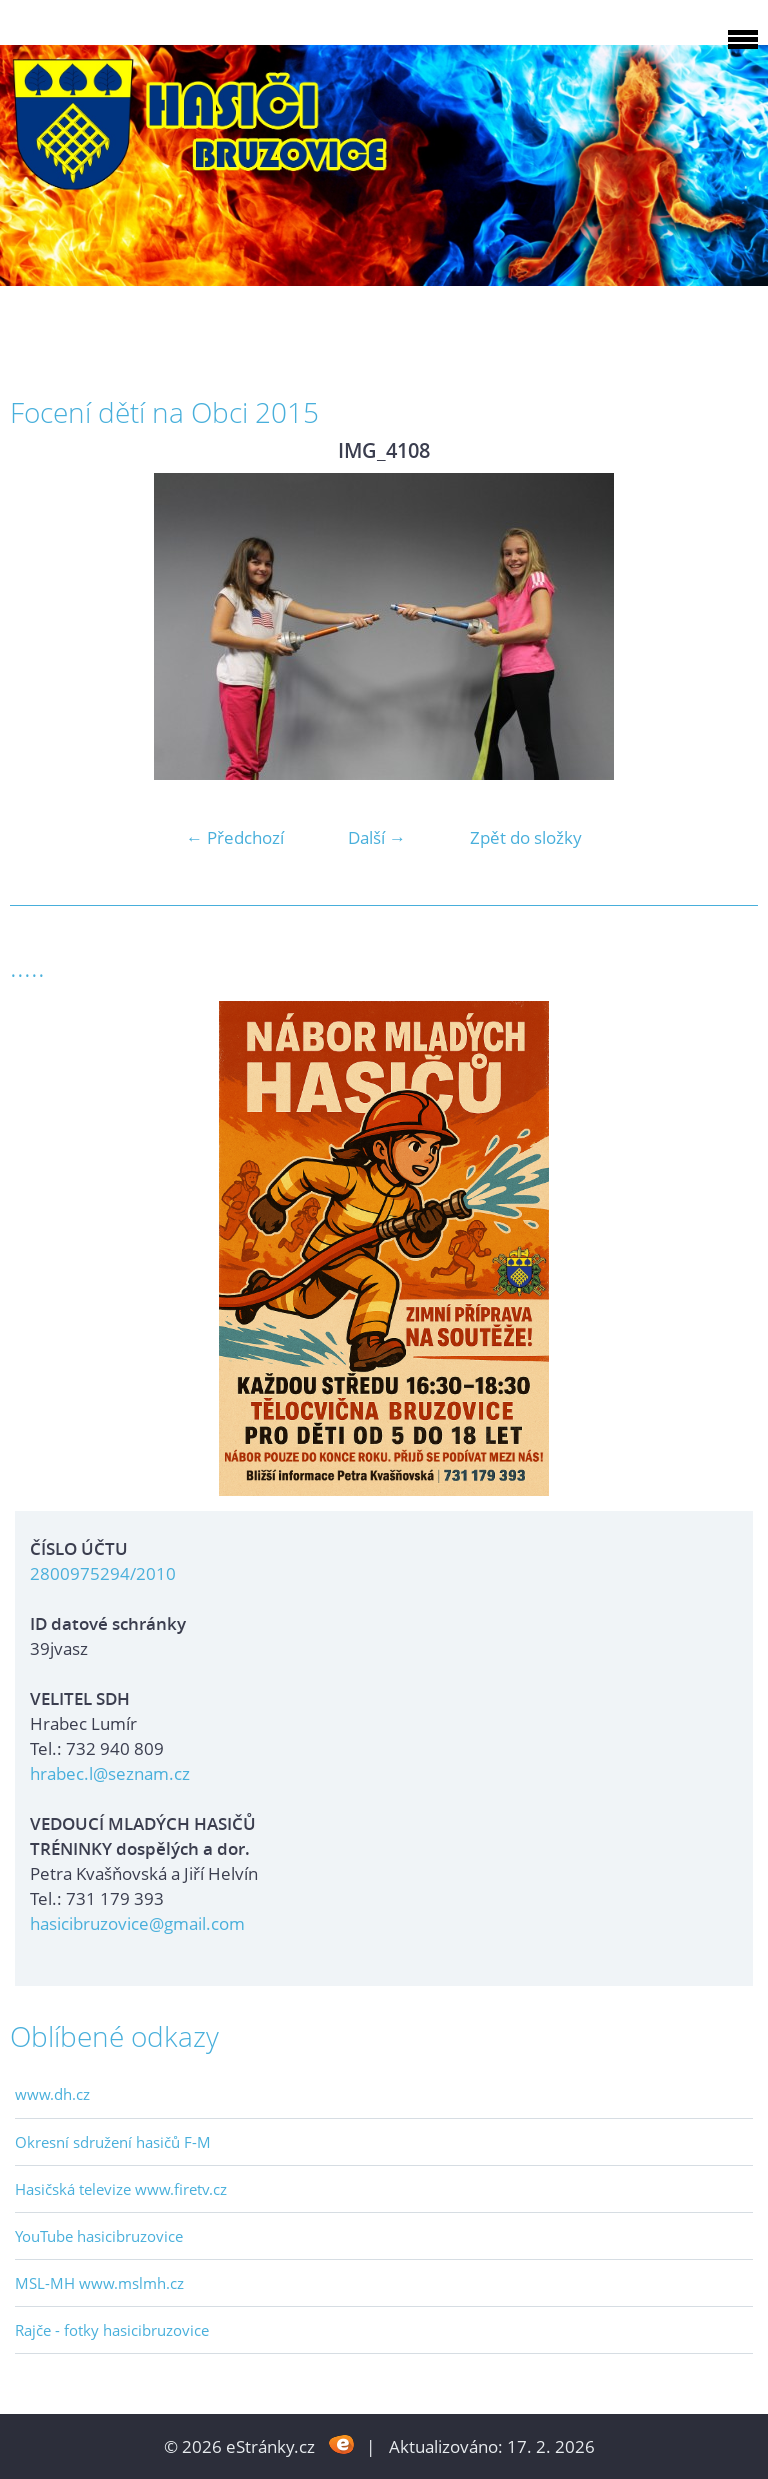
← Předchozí (235, 837)
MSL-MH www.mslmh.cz (99, 2283)
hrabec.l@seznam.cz (110, 1773)
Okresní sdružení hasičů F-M (113, 2142)
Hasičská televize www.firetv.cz (121, 2189)
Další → (377, 837)
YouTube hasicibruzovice (99, 2236)
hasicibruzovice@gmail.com (137, 1923)
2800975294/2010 (103, 1573)
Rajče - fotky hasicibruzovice (112, 2330)
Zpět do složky (526, 837)
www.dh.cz (52, 2094)
